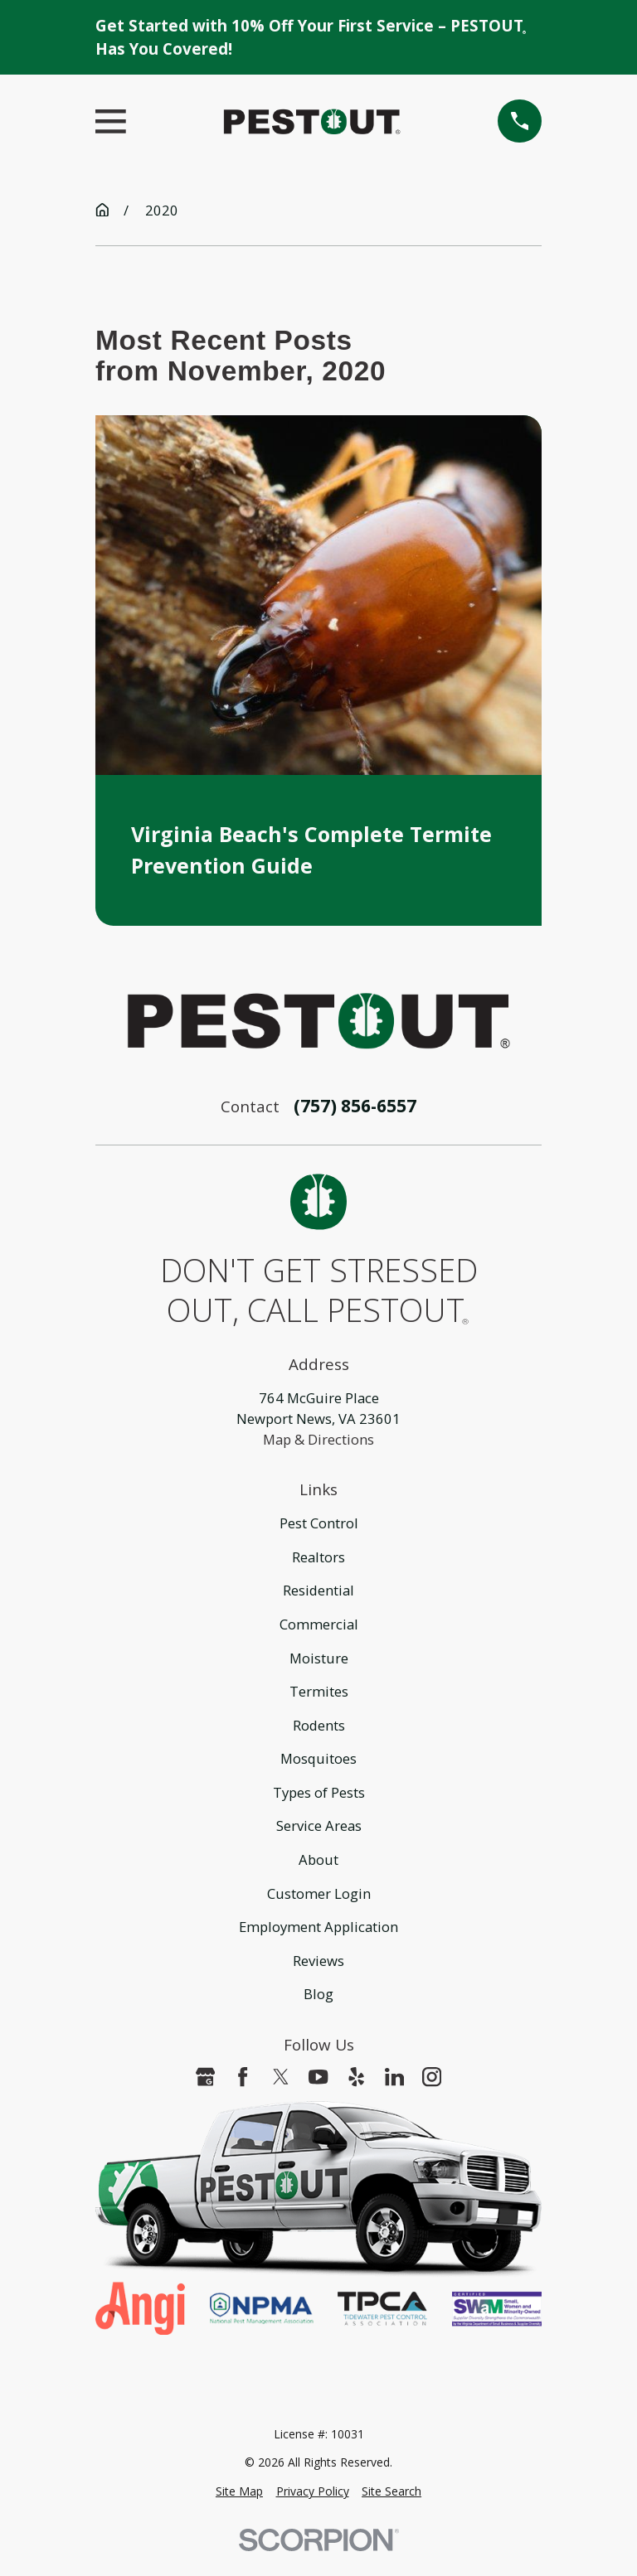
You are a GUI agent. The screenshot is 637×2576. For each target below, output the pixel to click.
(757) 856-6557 (355, 1105)
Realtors (318, 1556)
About (318, 1859)
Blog (318, 1993)
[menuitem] (239, 2492)
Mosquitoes (318, 1758)
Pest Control (319, 1523)
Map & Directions (318, 1439)
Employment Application (318, 1926)
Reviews (318, 1960)
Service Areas (319, 1825)
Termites (318, 1691)
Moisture (318, 1658)
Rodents (319, 1725)
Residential (318, 1590)
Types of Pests (319, 1792)
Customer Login (319, 1893)
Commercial (319, 1624)
